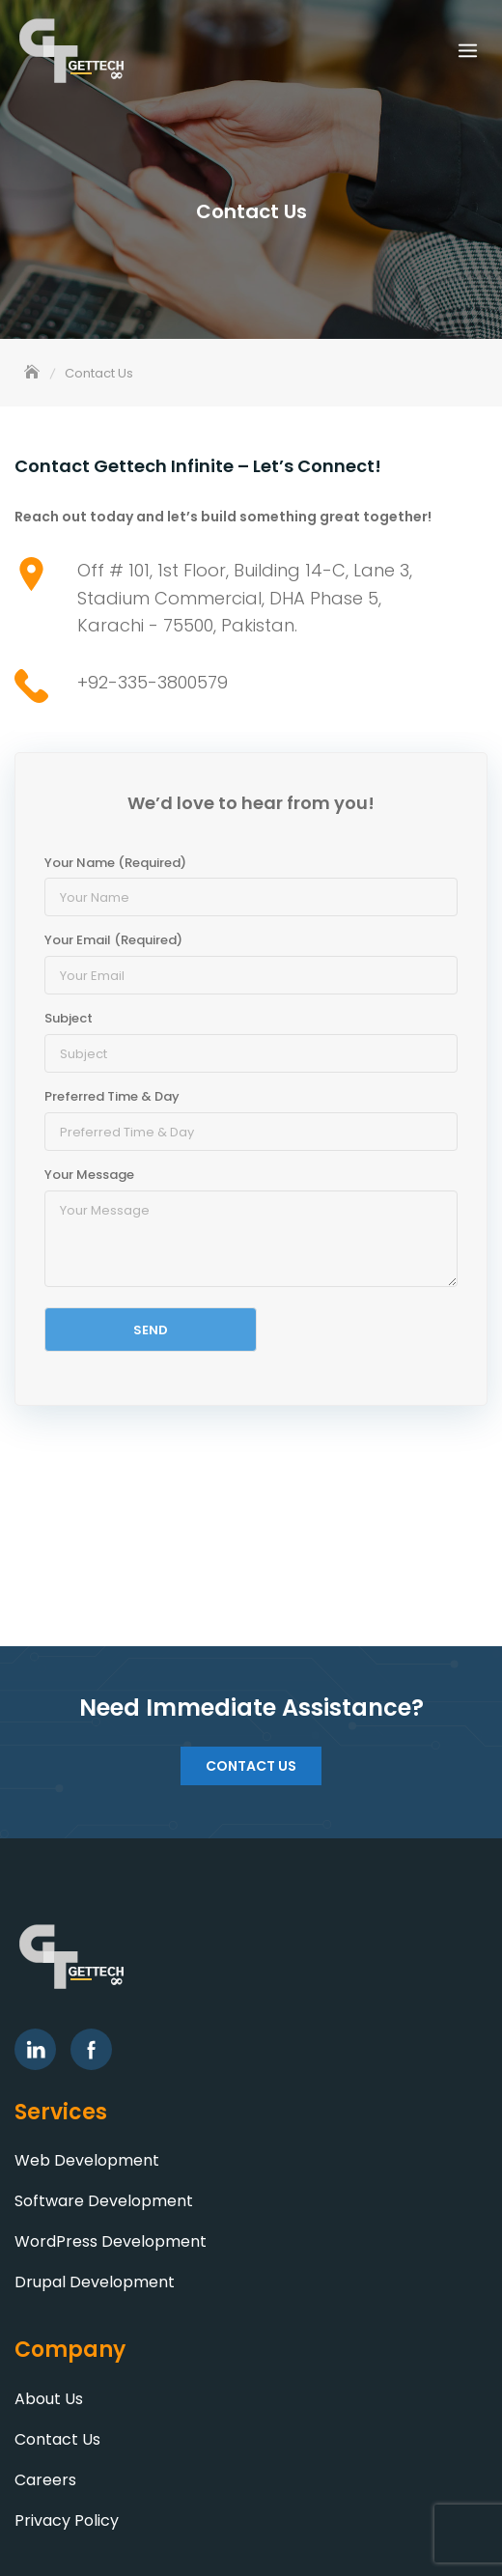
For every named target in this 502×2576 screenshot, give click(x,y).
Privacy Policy (66, 2520)
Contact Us (251, 1766)
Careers (45, 2480)
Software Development (103, 2201)
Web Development (86, 2160)
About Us (48, 2399)
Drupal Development (94, 2282)
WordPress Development (110, 2241)
